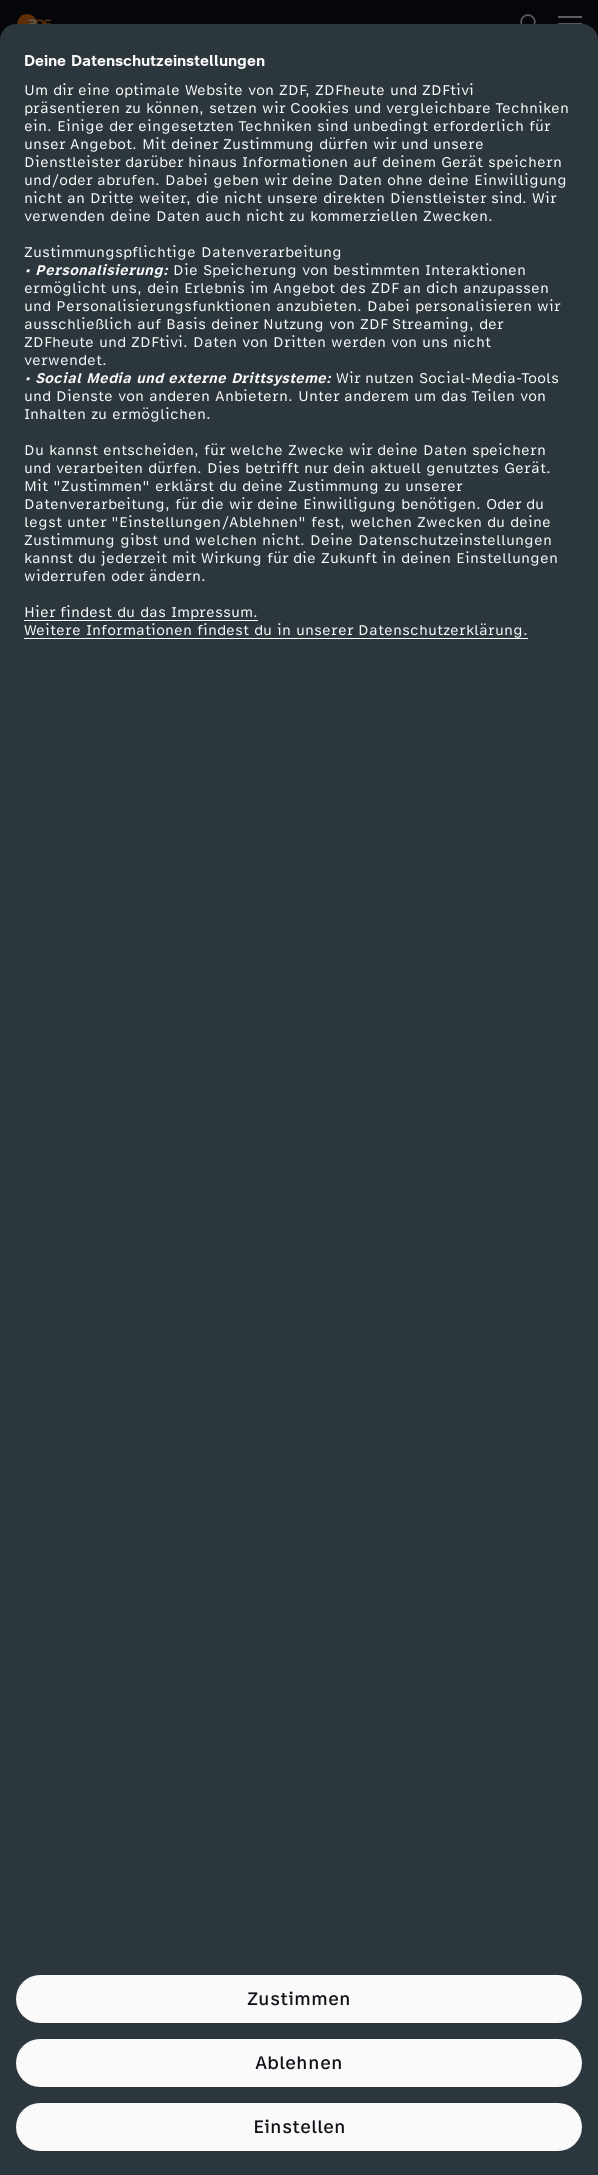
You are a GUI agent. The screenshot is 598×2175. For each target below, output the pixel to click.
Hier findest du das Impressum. (141, 612)
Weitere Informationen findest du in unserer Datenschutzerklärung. (276, 630)
